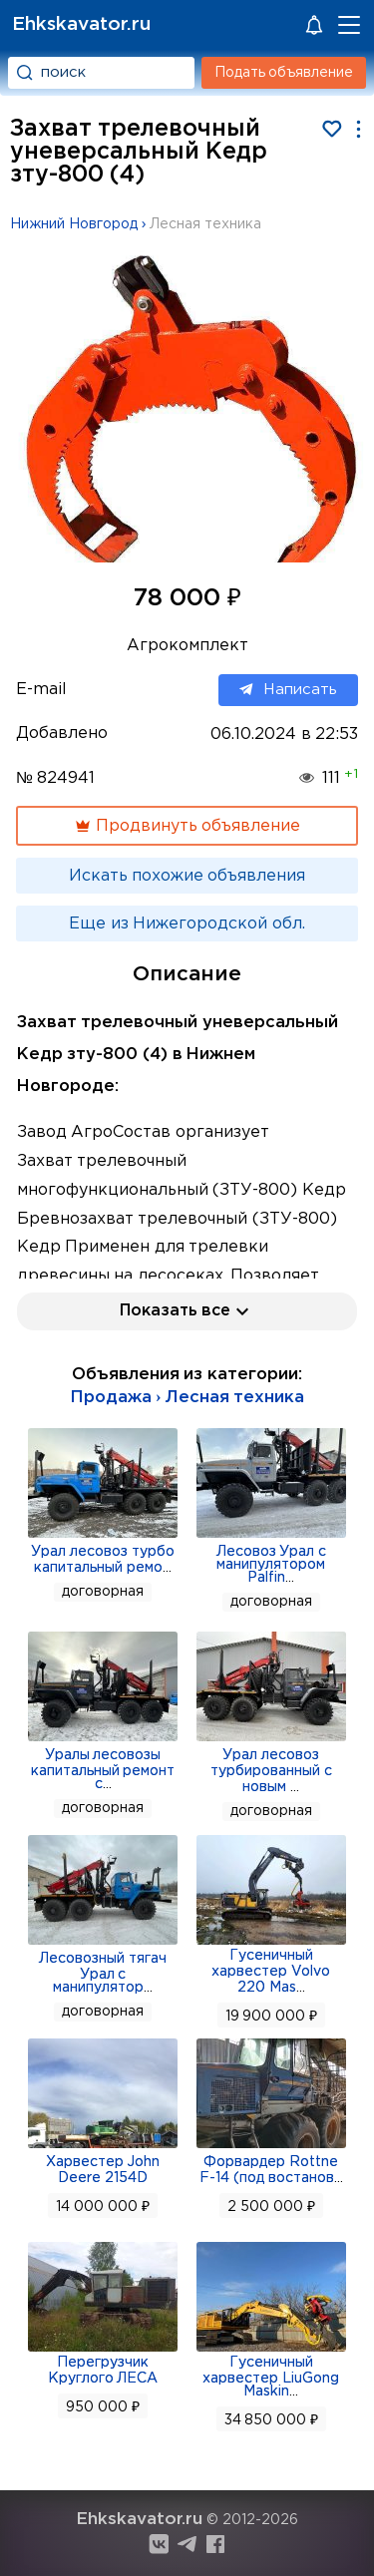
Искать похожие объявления (187, 876)
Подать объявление (284, 73)
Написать (288, 690)
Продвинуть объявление (187, 826)
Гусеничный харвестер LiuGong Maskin (270, 2377)
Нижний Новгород (74, 224)
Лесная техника (205, 224)
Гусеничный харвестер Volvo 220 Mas (270, 1972)
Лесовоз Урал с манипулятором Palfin (271, 1565)
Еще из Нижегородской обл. (186, 924)
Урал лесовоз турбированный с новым (271, 1771)
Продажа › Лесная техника (187, 1397)
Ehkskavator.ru (81, 24)
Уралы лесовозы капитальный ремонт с (103, 1769)
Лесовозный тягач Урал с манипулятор (103, 1973)
